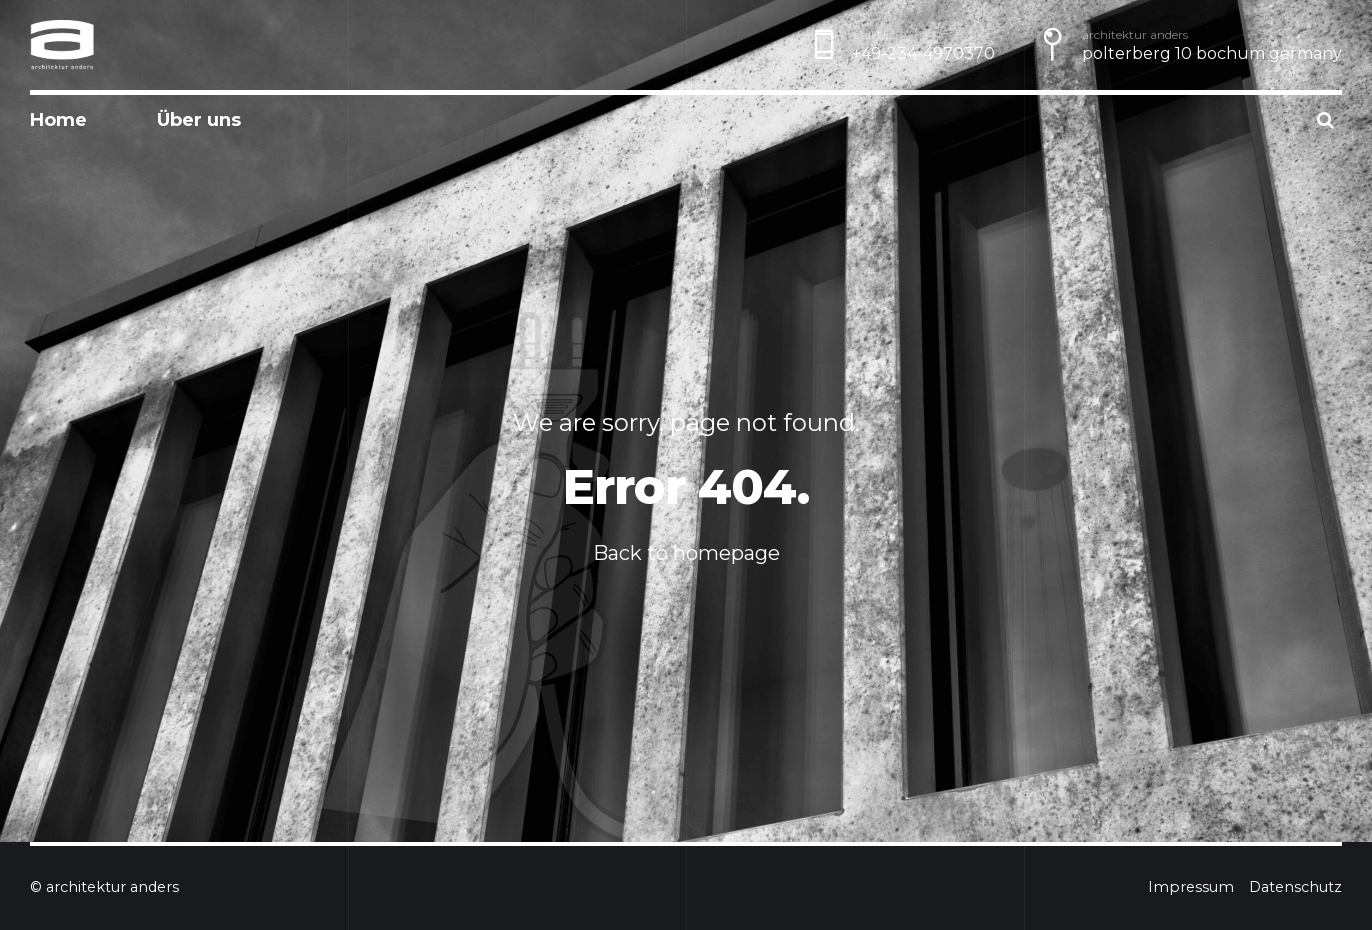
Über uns (199, 120)
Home (58, 120)
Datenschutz (1295, 887)
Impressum (1191, 887)
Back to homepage (686, 553)
